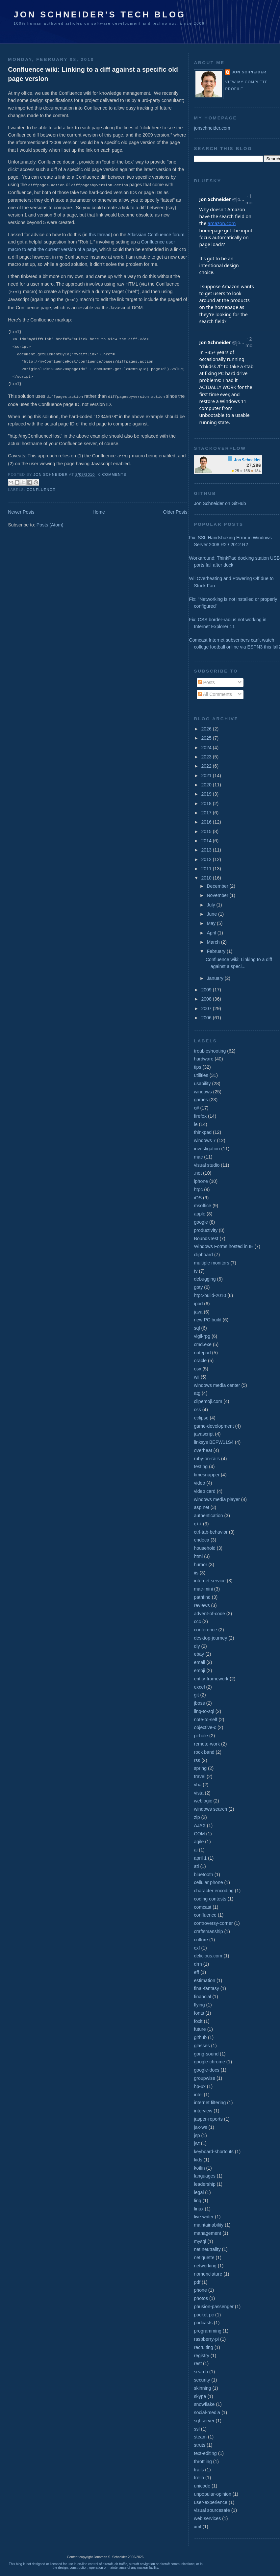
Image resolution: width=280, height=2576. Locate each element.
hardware (203, 1058)
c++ (198, 1523)
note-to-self (205, 1719)
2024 (207, 747)
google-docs (206, 2070)
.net (198, 1173)
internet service (209, 1580)
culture (201, 1939)
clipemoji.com (208, 1401)
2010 (207, 877)
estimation (204, 1980)
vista (198, 1793)
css (197, 1409)
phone (200, 2290)
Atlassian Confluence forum (155, 234)
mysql (200, 2241)
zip (197, 1817)
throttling (203, 2461)
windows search (210, 1809)
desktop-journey (210, 1638)
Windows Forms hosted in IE (223, 1246)
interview (203, 2110)
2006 (207, 1017)
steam (200, 2436)
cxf (197, 1948)
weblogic (203, 1800)
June (212, 914)
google (201, 1222)
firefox (200, 1116)
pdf (197, 2282)
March (214, 942)
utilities (201, 1075)
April (212, 932)
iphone (201, 1181)
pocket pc (204, 2314)
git (196, 1694)
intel (198, 2094)
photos (201, 2298)
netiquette (204, 2257)
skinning (202, 2388)
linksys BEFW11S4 (213, 1442)
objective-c (205, 1727)
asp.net (201, 1507)
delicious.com (208, 1955)
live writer (204, 2216)
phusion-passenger (213, 2306)
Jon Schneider (51, 473)
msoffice (202, 1205)
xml (197, 2526)
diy (197, 1646)
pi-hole (201, 1735)
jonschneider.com (212, 128)
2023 (207, 756)
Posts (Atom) (50, 523)
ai (195, 1849)
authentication (208, 1515)
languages (204, 2176)
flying (199, 2004)
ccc (197, 1621)
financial (202, 1996)
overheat (203, 1450)
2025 (207, 738)
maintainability (208, 2225)
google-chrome (209, 2061)
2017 (207, 812)
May (212, 923)
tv (195, 1271)
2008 (207, 999)
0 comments (112, 473)
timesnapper (206, 1474)
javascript (204, 1434)
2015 (207, 831)
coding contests (210, 1898)
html (198, 1556)
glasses (202, 2045)
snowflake (204, 2404)
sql (197, 1328)
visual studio (206, 1165)
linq (197, 2200)
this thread (100, 234)
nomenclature (208, 2274)
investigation (207, 1148)
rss (197, 1760)
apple (199, 1213)
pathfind (202, 1597)
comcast (202, 1907)
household (204, 1548)
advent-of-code (209, 1613)
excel (199, 1687)
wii (196, 1377)
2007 (207, 1008)
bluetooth (203, 1874)
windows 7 (205, 1140)
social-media (207, 2412)
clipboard (203, 1254)
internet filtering (210, 2102)
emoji (199, 1670)
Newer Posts (21, 510)
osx (197, 1368)
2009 (207, 989)
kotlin (199, 2168)
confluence (41, 488)
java (198, 1311)
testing (201, 1466)
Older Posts (175, 510)
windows (203, 1091)
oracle (200, 1360)
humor (200, 1564)
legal (199, 2192)
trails (199, 2469)
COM (199, 1833)
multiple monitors (211, 1262)
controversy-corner (213, 1923)
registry (201, 2355)
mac (198, 1157)
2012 (207, 859)
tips (197, 1067)
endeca (201, 1540)
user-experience (210, 2502)
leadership (204, 2184)
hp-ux (199, 2086)
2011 (207, 868)
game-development (214, 1426)
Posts (206, 682)
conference (205, 1629)
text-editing (205, 2453)
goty (198, 1287)
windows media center (217, 1385)
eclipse (201, 1417)
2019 (207, 794)
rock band (204, 1752)
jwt (196, 2143)
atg (197, 1393)
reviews (202, 1605)
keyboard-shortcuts (213, 2151)
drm (198, 1964)
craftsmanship (208, 1931)
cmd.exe (203, 1344)
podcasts (203, 2322)
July (211, 904)
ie (195, 1124)
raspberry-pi (206, 2339)
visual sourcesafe (212, 2510)
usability (202, 1083)
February (217, 951)
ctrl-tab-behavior (210, 1532)
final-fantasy (206, 1988)
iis (196, 1572)
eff (196, 1972)
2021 (207, 775)
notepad (202, 1352)
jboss (199, 1703)
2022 (207, 766)
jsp (197, 2135)
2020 (207, 784)
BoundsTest (206, 1238)
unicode (202, 2485)
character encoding (213, 1890)
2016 (207, 822)
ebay (199, 1654)
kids (198, 2159)
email (199, 1662)
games (201, 1099)
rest (198, 2363)
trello (199, 2477)
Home (98, 510)
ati (196, 1866)
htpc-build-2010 (210, 1295)
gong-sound (206, 2053)
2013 (207, 850)
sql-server (204, 2420)
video (199, 1483)
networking (205, 2265)
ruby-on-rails (207, 1458)
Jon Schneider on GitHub (220, 503)
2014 (207, 840)
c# (196, 1107)
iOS (198, 1197)
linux (198, 2208)
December (218, 886)
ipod (198, 1303)
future (200, 2029)
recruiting (203, 2347)
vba (197, 1784)
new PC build (207, 1319)
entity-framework (211, 1678)
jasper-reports (208, 2119)
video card (204, 1491)
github (200, 2037)
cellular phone (208, 1882)
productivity (205, 1230)
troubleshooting (210, 1051)
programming (207, 2331)
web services (207, 2518)
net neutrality (207, 2249)
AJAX (199, 1825)
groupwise (204, 2078)
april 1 (200, 1858)
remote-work (207, 1744)
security (202, 2380)
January (215, 978)
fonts (199, 2013)
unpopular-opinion (212, 2494)
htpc (198, 1189)
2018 (207, 803)
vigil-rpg (202, 1336)
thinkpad (203, 1132)
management (207, 2233)
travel (199, 1776)
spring (200, 1768)
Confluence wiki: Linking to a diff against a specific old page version (93, 74)
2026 (207, 728)
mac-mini (203, 1589)
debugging (205, 1279)
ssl (196, 2429)
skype (200, 2396)
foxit (198, 2021)
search (201, 2371)
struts (199, 2445)
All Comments (215, 694)
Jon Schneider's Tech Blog (99, 14)
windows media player (217, 1499)
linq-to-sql (204, 1711)
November (218, 895)
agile (199, 1841)
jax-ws (200, 2127)
